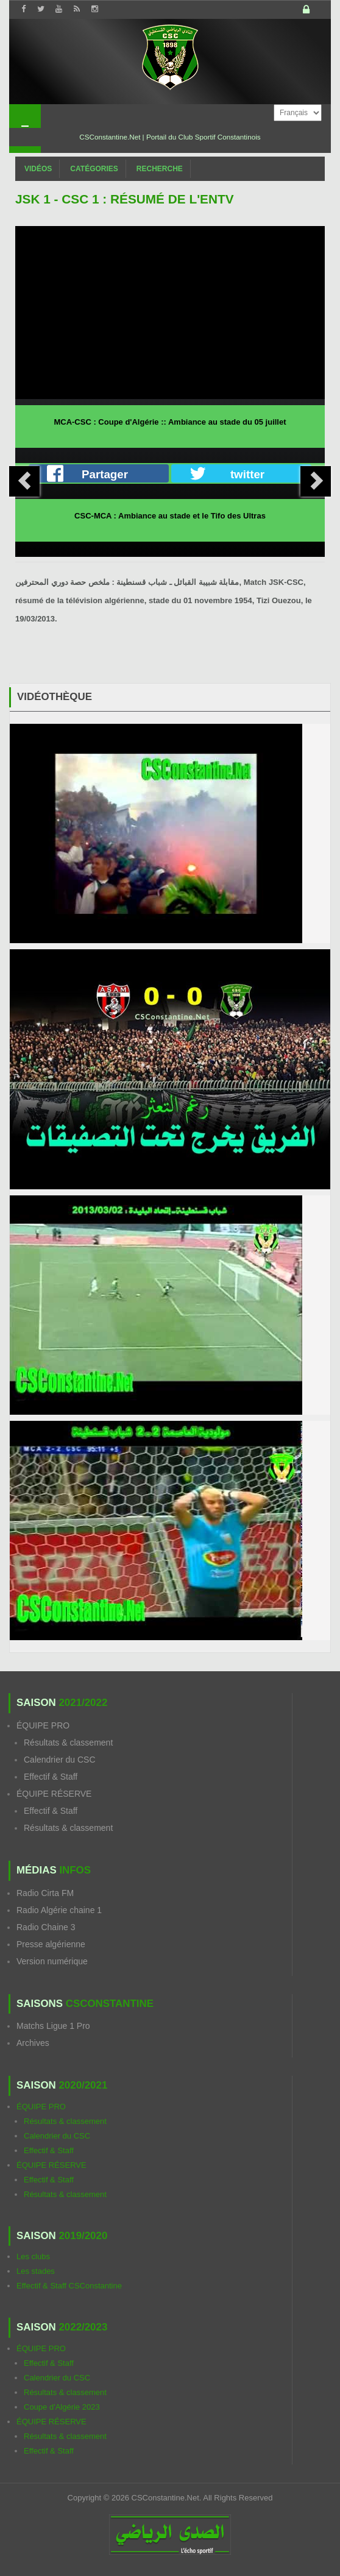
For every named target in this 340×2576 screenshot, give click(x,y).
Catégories (94, 169)
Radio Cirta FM (45, 1893)
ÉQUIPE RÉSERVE (53, 1794)
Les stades (35, 2271)
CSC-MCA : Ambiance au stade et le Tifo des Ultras (170, 515)
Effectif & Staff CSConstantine (69, 2285)
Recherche (159, 169)
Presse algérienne (50, 1944)
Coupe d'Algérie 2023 (62, 2406)
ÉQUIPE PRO (42, 1725)
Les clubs (33, 2256)
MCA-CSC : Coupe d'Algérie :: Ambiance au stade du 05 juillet (170, 421)
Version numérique (52, 1961)
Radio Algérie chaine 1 (59, 1910)
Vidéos (38, 169)
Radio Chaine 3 (46, 1927)
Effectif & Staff (50, 1777)
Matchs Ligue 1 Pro (53, 2026)
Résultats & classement (68, 1742)
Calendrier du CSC (60, 1759)
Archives (32, 2043)
